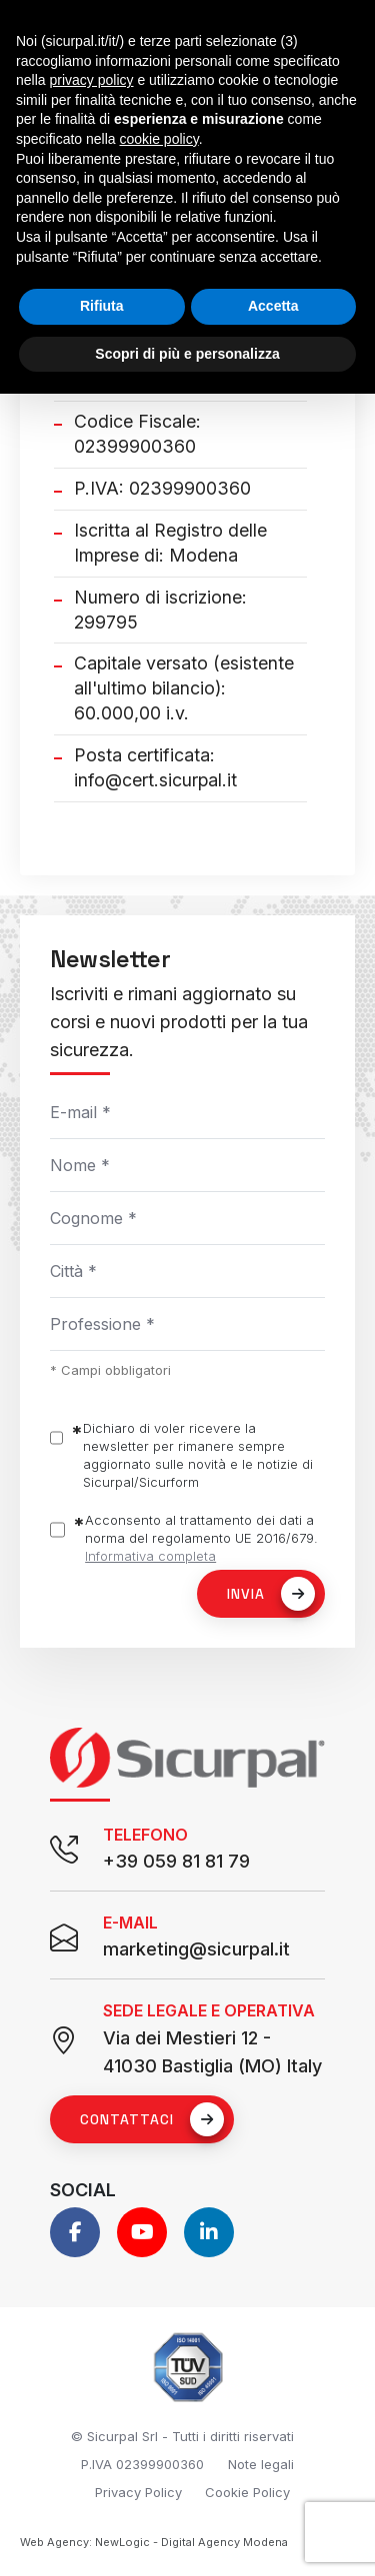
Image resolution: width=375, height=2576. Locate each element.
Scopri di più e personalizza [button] (187, 354)
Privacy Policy (138, 2492)
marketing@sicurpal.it (196, 1948)
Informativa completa (150, 1556)
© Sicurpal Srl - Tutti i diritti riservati (182, 2436)
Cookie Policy (247, 2492)
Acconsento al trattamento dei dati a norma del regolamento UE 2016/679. (201, 1538)
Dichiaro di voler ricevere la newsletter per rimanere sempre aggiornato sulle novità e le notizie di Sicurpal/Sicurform (198, 1455)
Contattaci (152, 2119)
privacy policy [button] (91, 80)
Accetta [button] (273, 306)
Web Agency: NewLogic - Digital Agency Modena (154, 2542)
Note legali (261, 2464)
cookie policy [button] (159, 139)
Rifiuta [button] (102, 306)
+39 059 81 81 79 (176, 1861)
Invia (271, 1594)
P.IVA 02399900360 (142, 2464)
